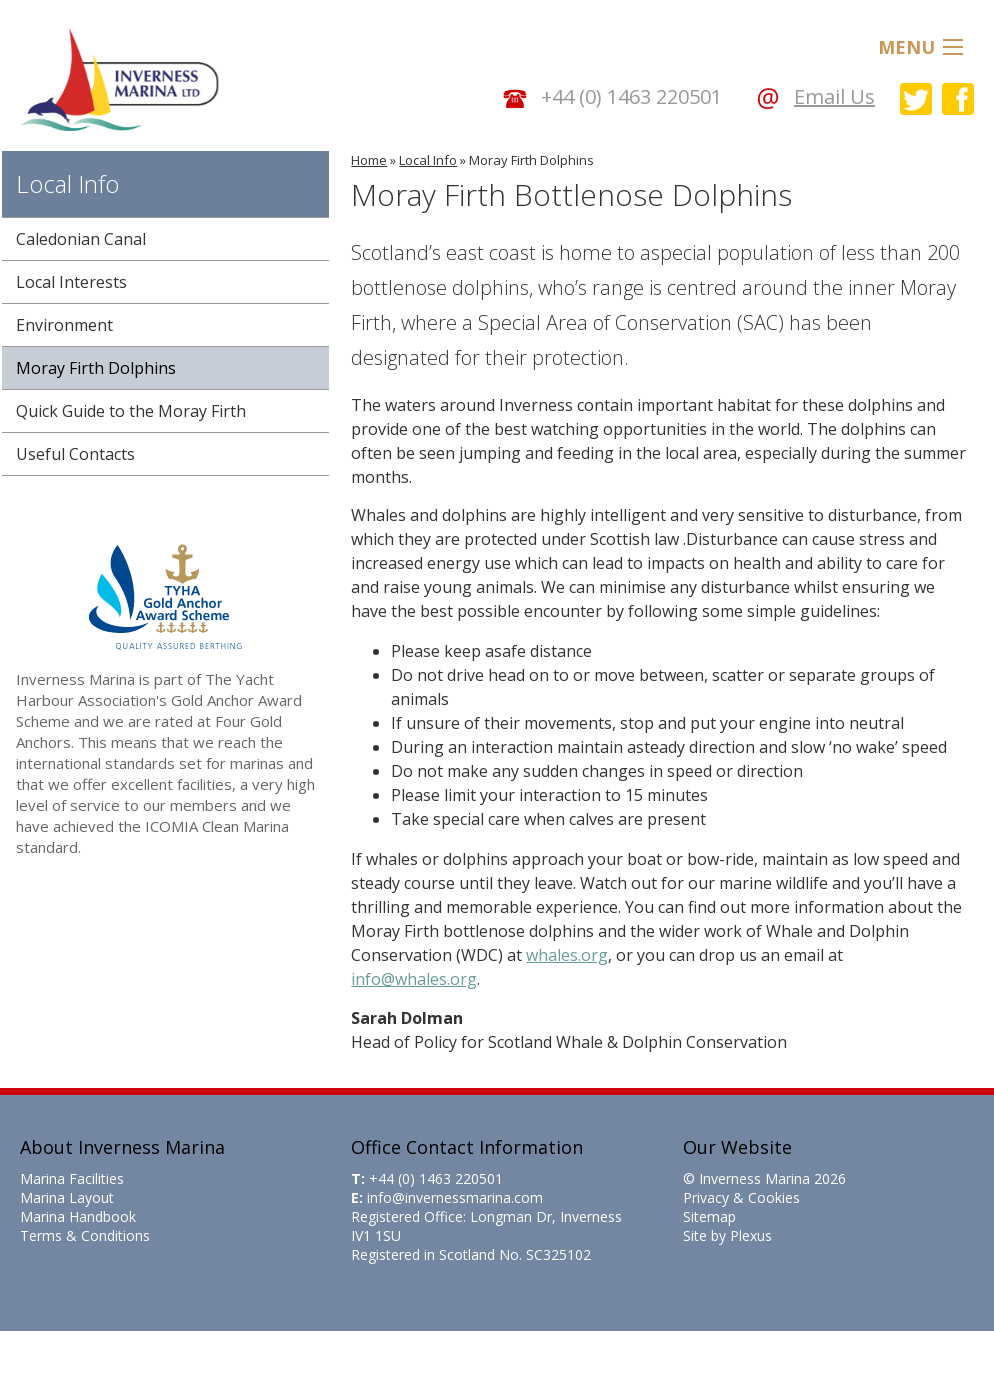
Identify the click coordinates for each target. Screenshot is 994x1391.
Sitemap (709, 1216)
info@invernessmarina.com (455, 1197)
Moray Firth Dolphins (531, 160)
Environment (64, 325)
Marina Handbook (78, 1216)
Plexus (751, 1235)
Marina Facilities (72, 1178)
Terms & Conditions (85, 1235)
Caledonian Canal (81, 239)
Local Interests (71, 282)
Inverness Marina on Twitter (916, 99)
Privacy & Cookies (741, 1197)
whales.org (567, 955)
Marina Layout (67, 1197)
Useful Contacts (75, 454)
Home (369, 160)
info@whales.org (414, 979)
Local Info (428, 160)
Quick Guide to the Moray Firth (131, 411)
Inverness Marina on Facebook (958, 99)
